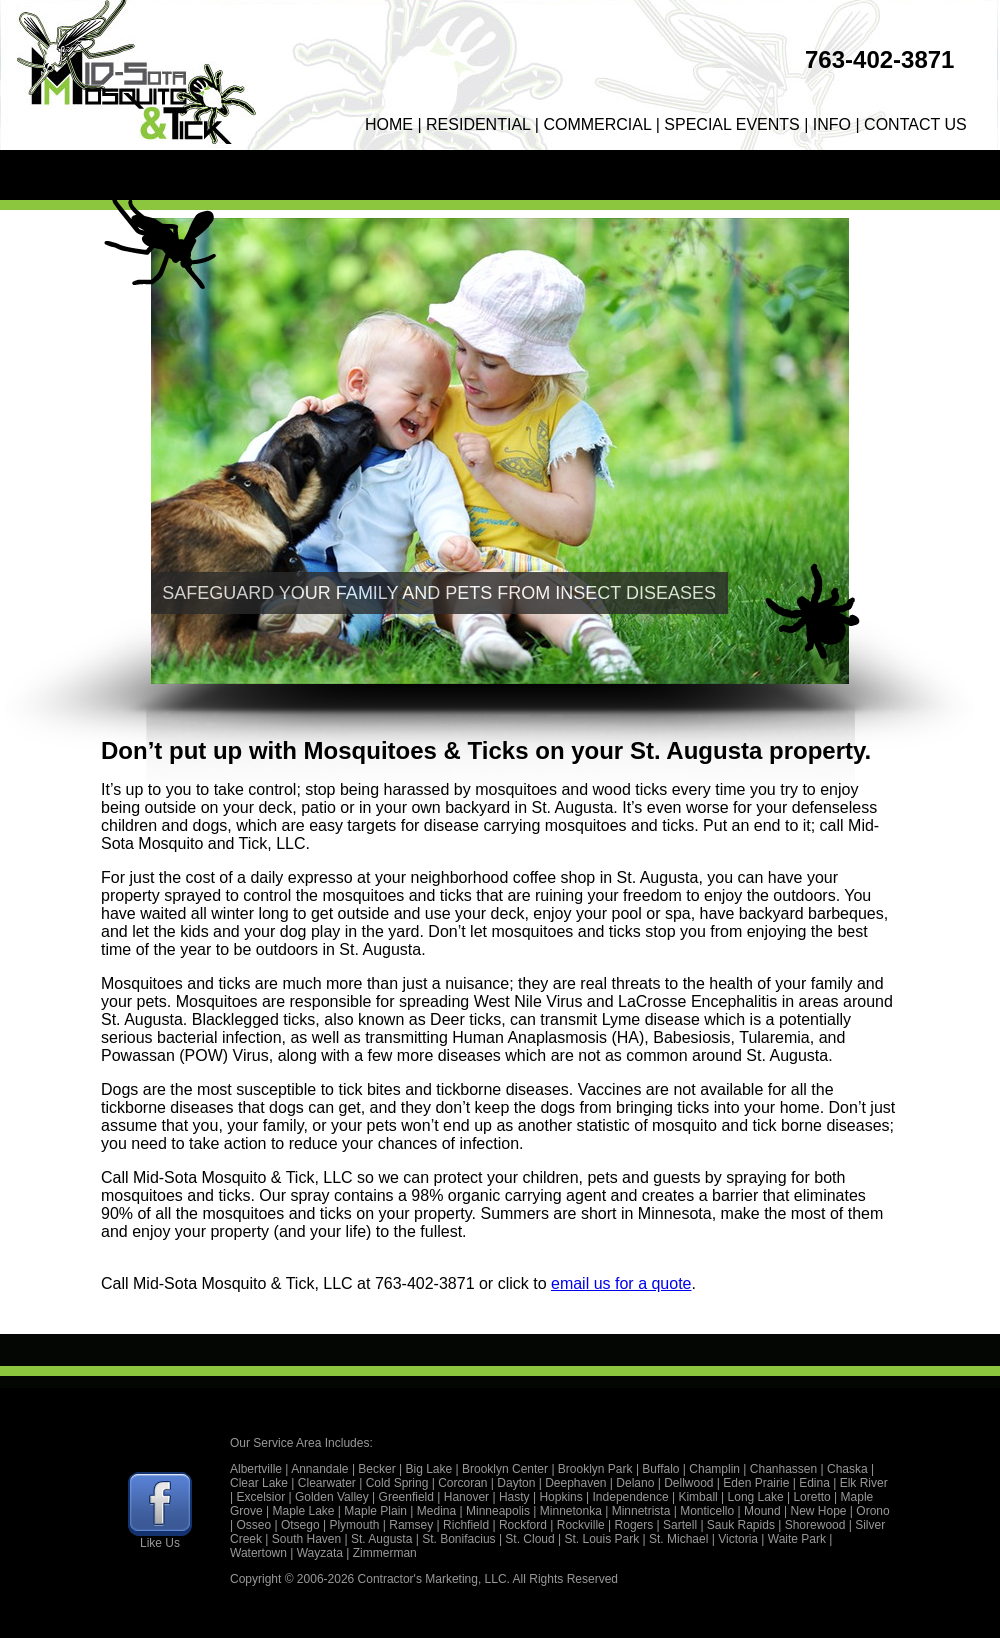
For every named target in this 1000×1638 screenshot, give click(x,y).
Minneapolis (498, 1511)
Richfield (466, 1525)
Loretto (811, 1497)
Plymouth (354, 1525)
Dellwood (688, 1483)
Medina (436, 1511)
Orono (872, 1511)
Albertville (256, 1469)
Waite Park (797, 1539)
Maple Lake (303, 1511)
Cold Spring (397, 1483)
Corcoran (462, 1483)
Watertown (258, 1553)
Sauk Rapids (741, 1525)
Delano (635, 1483)
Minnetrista (641, 1511)
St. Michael (678, 1539)
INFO (832, 124)
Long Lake (756, 1497)
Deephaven (575, 1483)
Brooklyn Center (505, 1469)
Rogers (634, 1525)
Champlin (714, 1469)
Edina (814, 1483)
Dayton (516, 1483)
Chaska (847, 1469)
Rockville (581, 1525)
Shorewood (815, 1525)
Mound (762, 1511)
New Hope (818, 1511)
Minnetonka (571, 1511)
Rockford (523, 1525)
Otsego (300, 1525)
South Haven (306, 1539)
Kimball (697, 1497)
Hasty (514, 1497)
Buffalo (660, 1469)
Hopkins (560, 1497)
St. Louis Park (602, 1539)
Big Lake (429, 1469)
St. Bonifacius (458, 1539)
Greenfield (406, 1497)
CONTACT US (915, 124)
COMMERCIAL (597, 124)
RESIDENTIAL (478, 124)
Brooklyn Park (595, 1469)
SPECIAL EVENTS (731, 124)
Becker (376, 1469)
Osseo (253, 1525)
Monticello (707, 1511)
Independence (631, 1497)
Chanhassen (783, 1469)
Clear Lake (259, 1483)
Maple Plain (375, 1511)
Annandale (319, 1469)
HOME (389, 124)
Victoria (738, 1539)
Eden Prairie (756, 1483)
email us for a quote (621, 1283)
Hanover (466, 1497)
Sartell (680, 1525)
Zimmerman (385, 1553)
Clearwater (327, 1483)
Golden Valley (332, 1497)
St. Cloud (529, 1539)
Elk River (864, 1483)
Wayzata (320, 1553)
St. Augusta (381, 1539)
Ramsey (411, 1525)
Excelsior (260, 1497)
